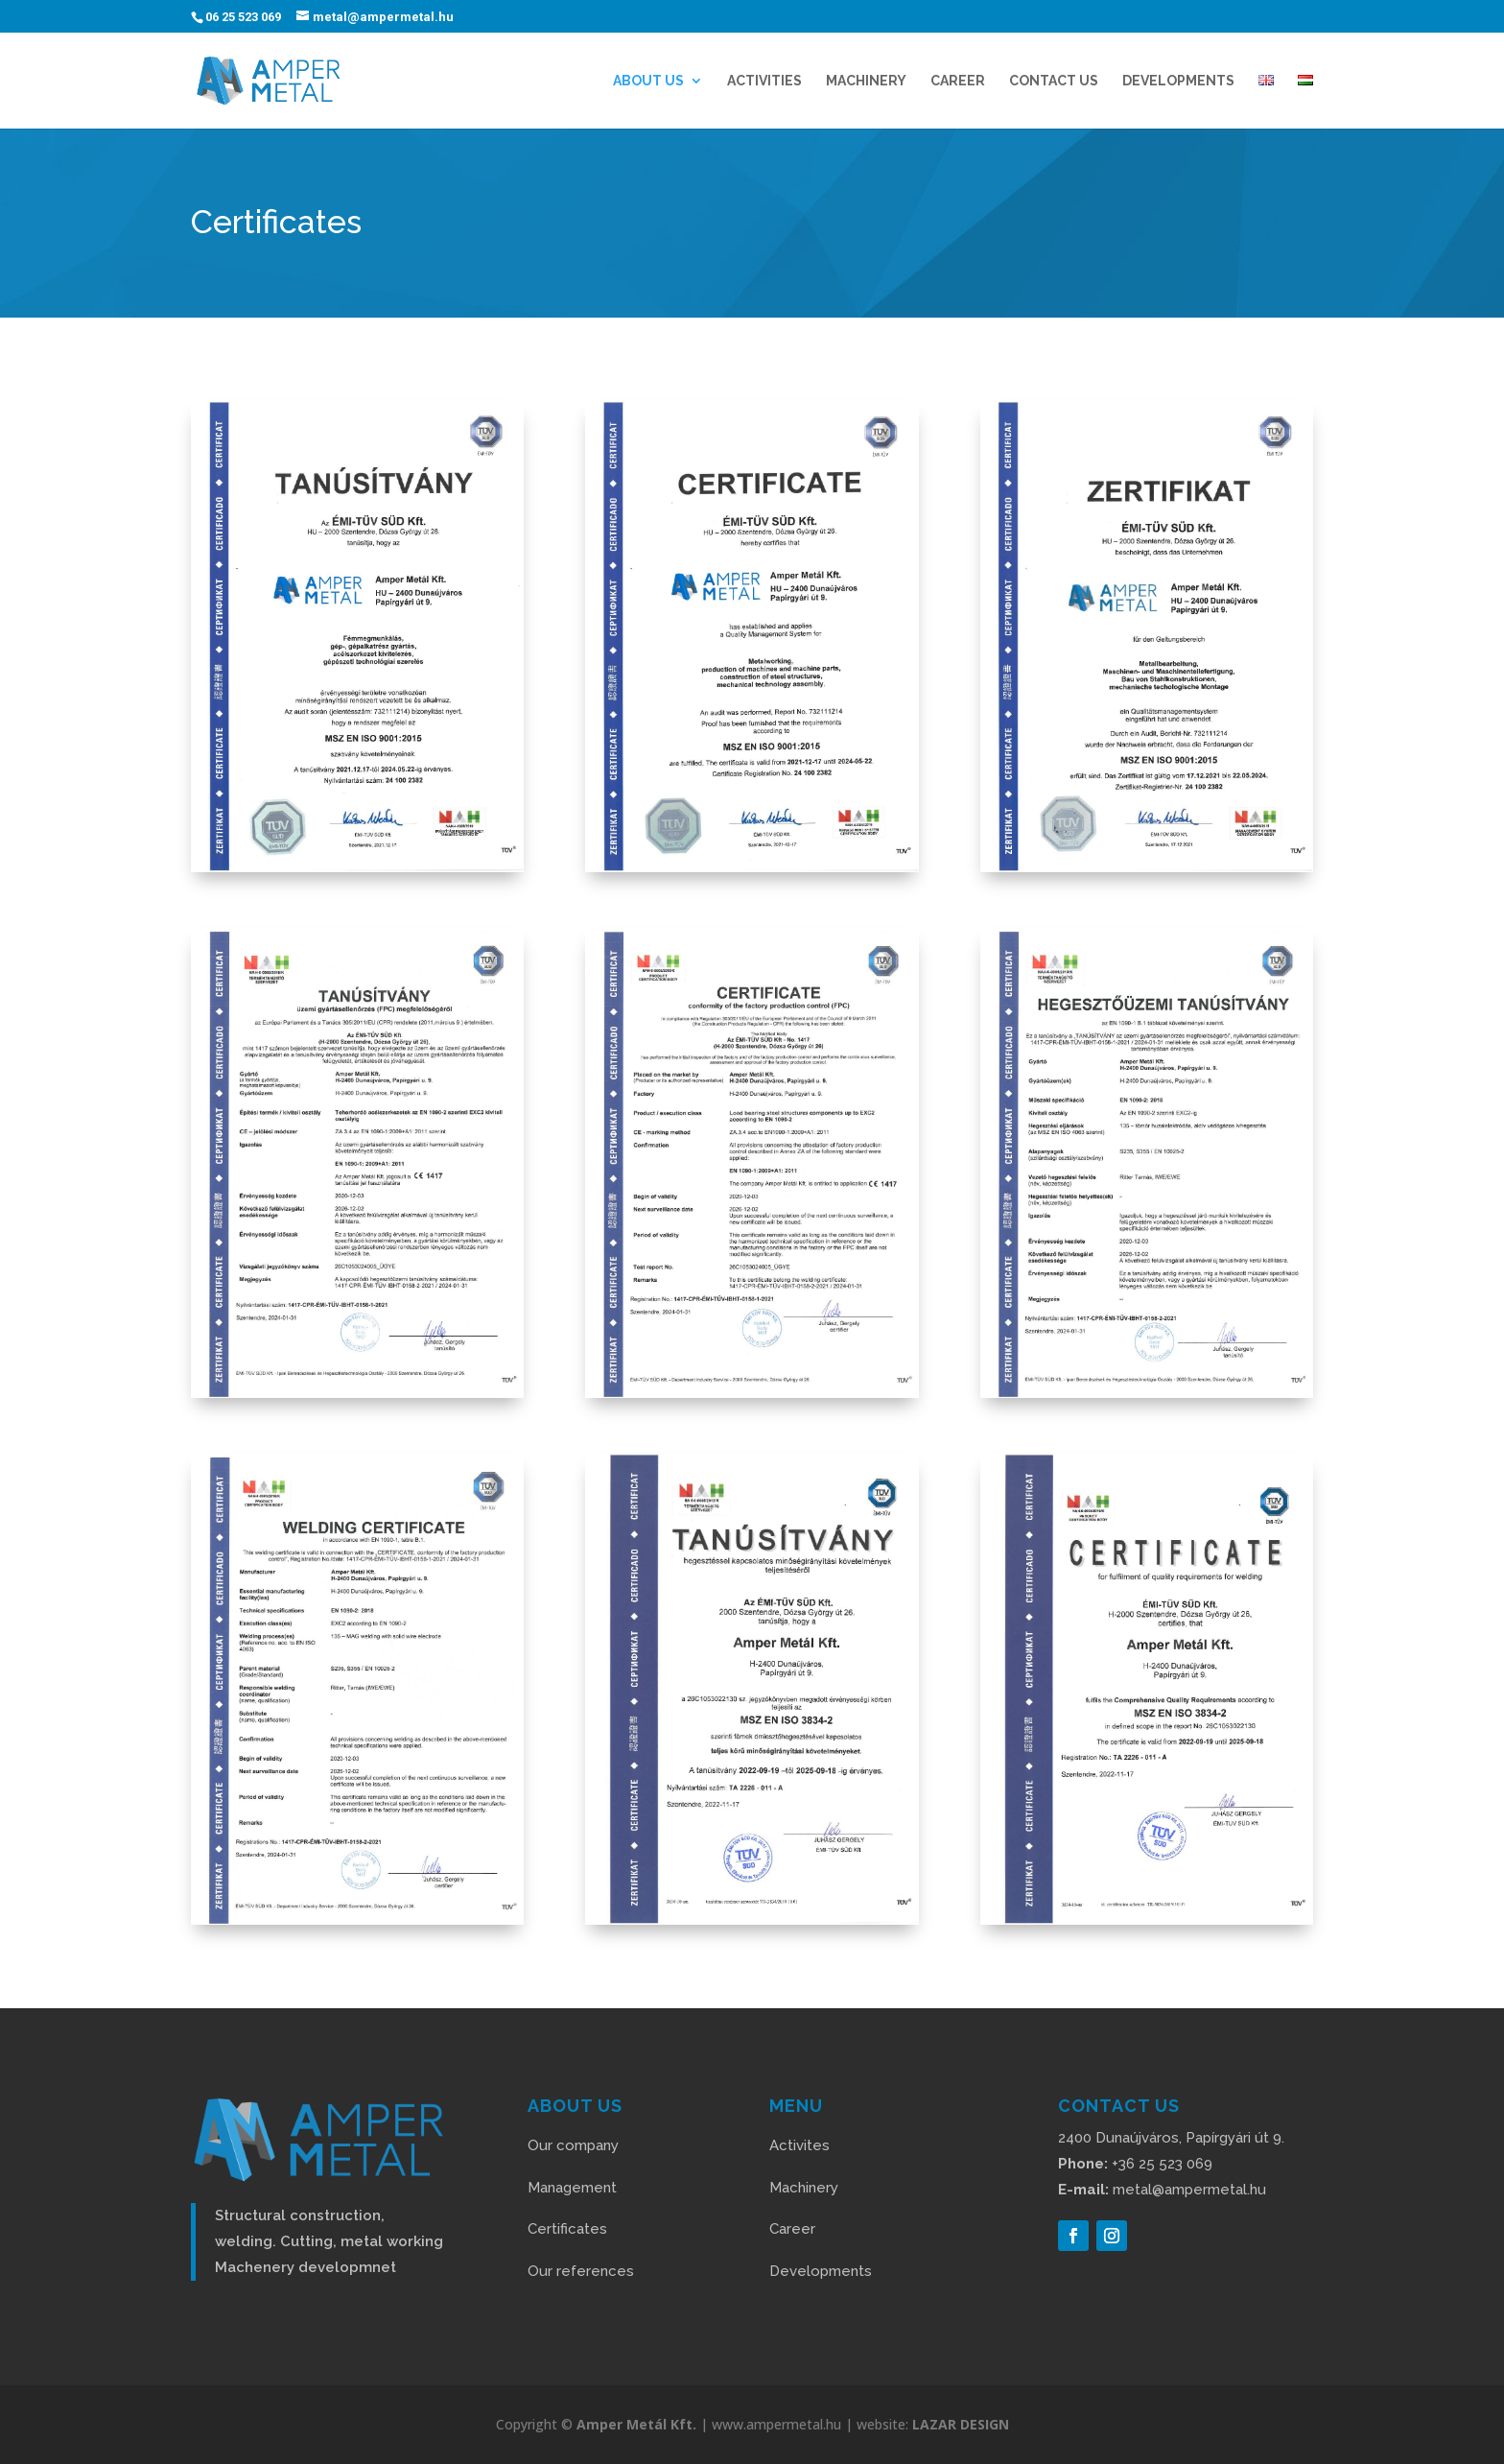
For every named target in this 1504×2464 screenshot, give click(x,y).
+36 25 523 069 (1135, 2163)
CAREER (957, 81)
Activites (799, 2145)
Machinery (866, 81)
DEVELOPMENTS (1178, 81)
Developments (820, 2271)
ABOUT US (648, 81)
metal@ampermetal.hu (1162, 2189)
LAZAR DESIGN (960, 2424)
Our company (573, 2145)
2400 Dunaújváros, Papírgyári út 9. (1171, 2137)
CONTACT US (1053, 81)
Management (572, 2187)
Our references (581, 2271)
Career (792, 2229)
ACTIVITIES (764, 81)
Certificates (567, 2229)
